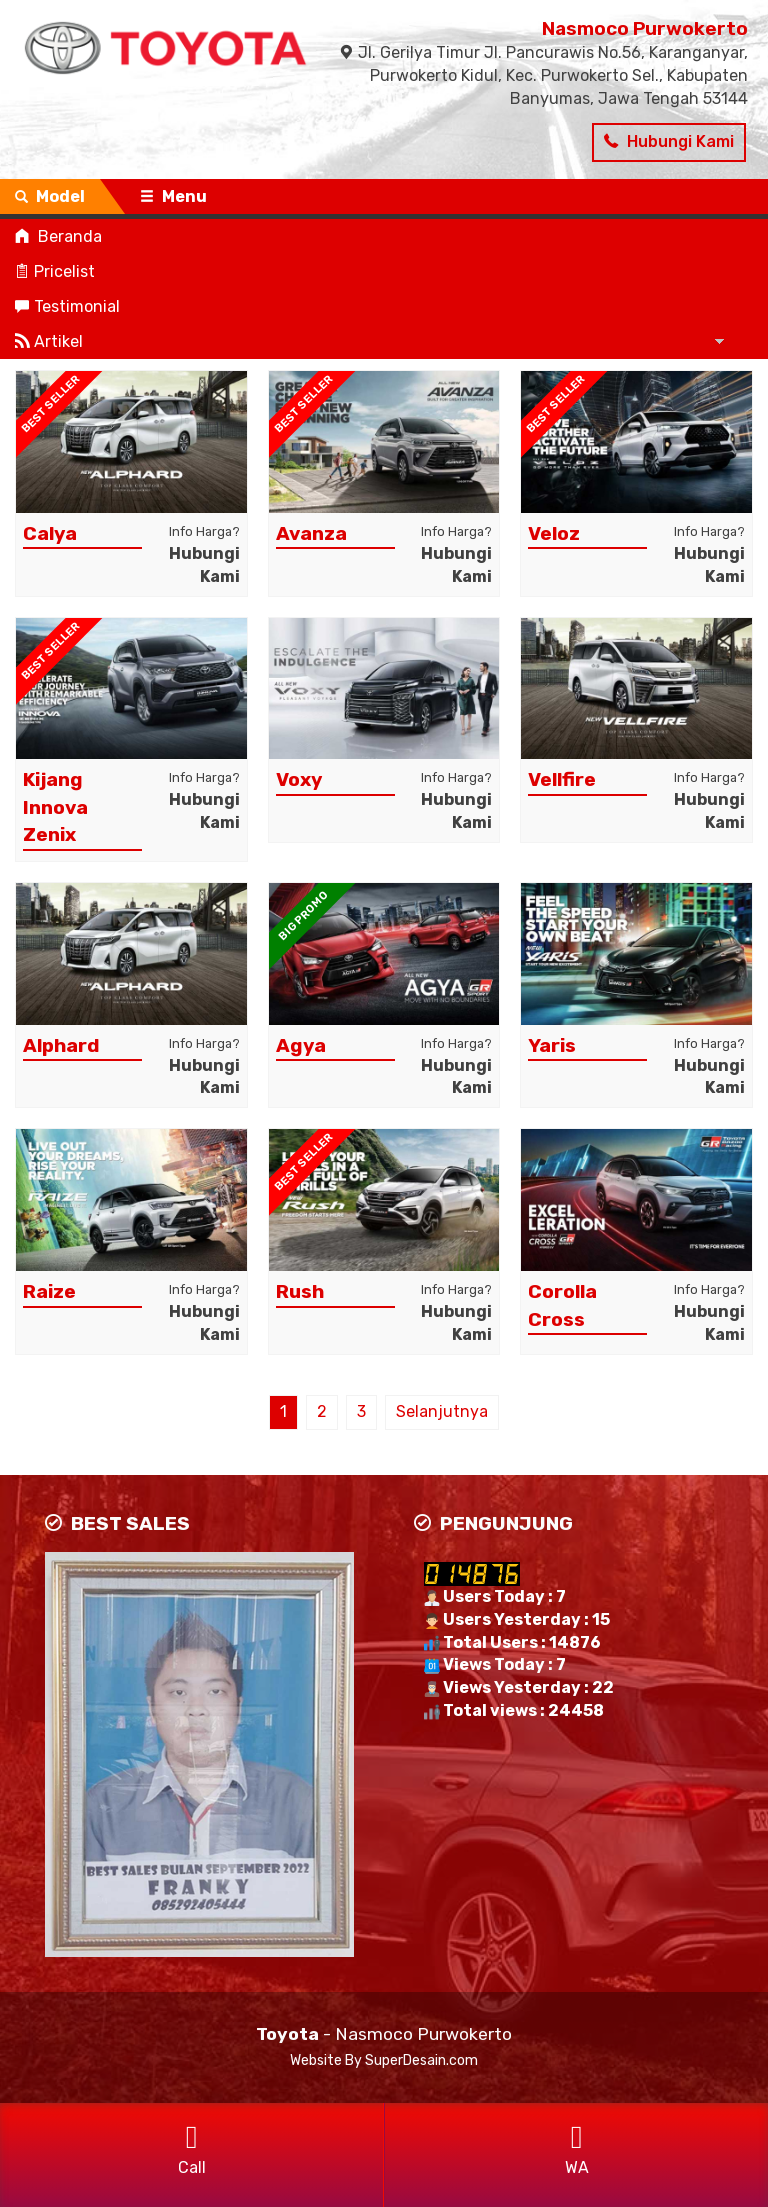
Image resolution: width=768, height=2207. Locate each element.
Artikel (49, 341)
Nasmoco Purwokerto (645, 28)
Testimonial (67, 306)
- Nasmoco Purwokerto (384, 2034)
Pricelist (55, 271)
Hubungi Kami (669, 141)
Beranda (58, 236)
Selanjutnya (442, 1411)
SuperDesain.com (421, 2060)
